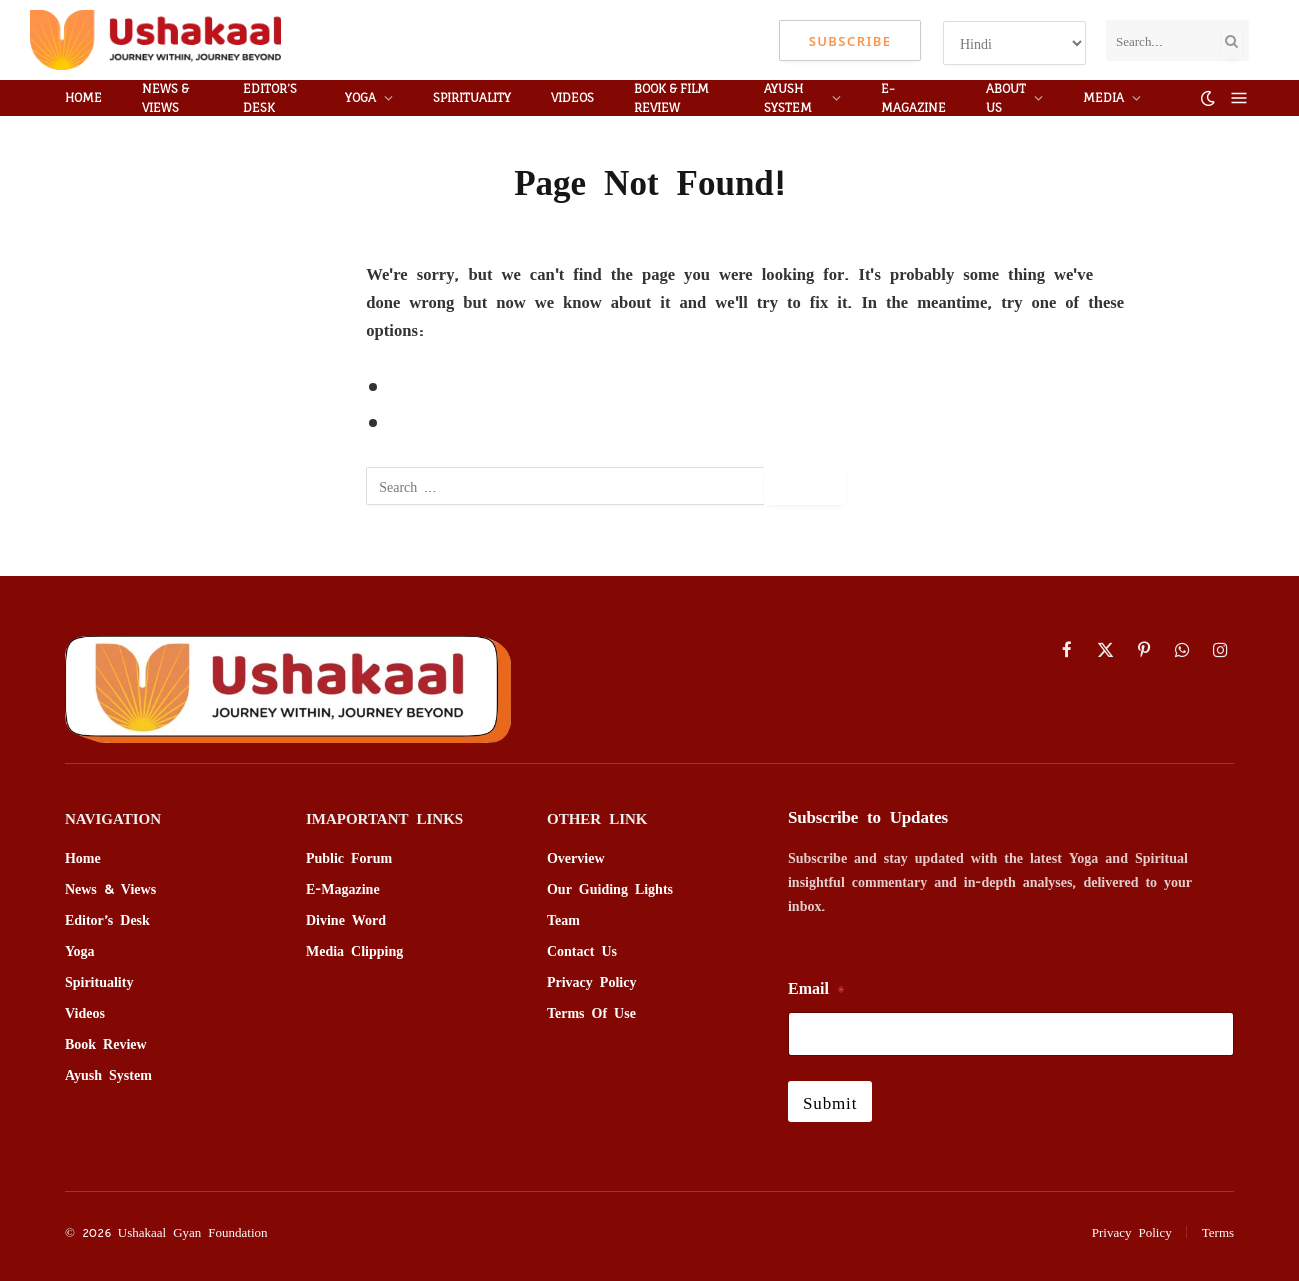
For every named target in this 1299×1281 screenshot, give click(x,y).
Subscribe (850, 40)
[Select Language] (1014, 43)
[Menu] (1239, 98)
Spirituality (472, 97)
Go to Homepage (456, 422)
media (1103, 97)
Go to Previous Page (470, 386)
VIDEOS (572, 97)
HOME (83, 97)
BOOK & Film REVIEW (671, 98)
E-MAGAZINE (913, 98)
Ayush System (788, 98)
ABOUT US (1006, 98)
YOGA (360, 97)
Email (816, 987)
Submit (830, 1101)
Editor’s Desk (270, 98)
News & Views (165, 98)
